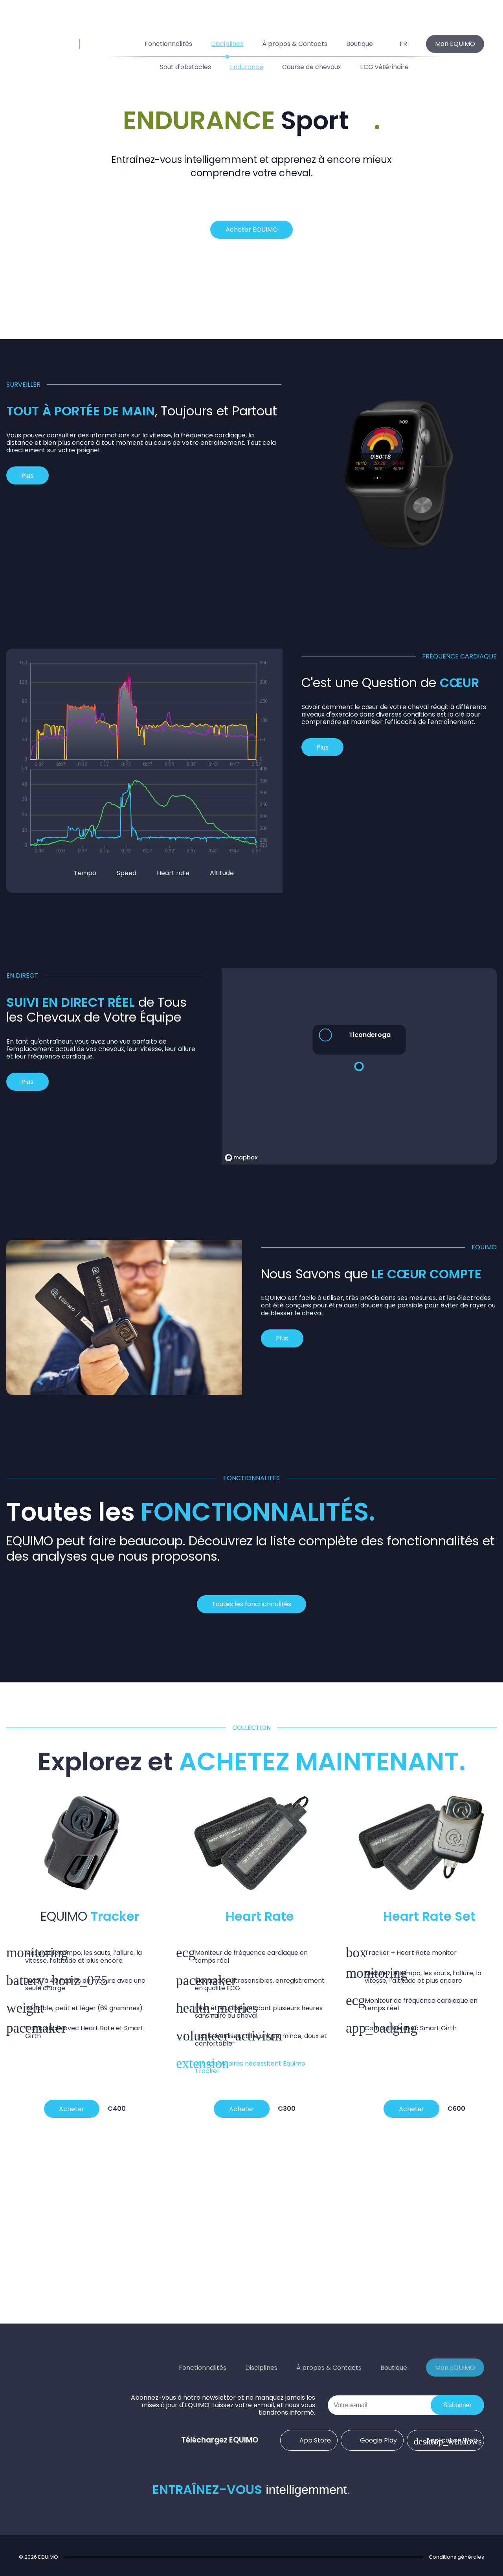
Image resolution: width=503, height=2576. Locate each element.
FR (399, 43)
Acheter (71, 2108)
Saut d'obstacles (185, 66)
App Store (309, 2440)
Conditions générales (456, 2557)
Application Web (445, 2440)
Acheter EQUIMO (252, 229)
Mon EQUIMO (455, 43)
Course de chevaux (311, 66)
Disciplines (227, 43)
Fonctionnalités (168, 43)
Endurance (246, 66)
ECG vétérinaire (384, 66)
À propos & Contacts (294, 43)
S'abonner (457, 2405)
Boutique (359, 43)
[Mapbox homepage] (241, 1157)
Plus (27, 475)
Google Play (372, 2440)
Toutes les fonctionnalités (251, 1604)
